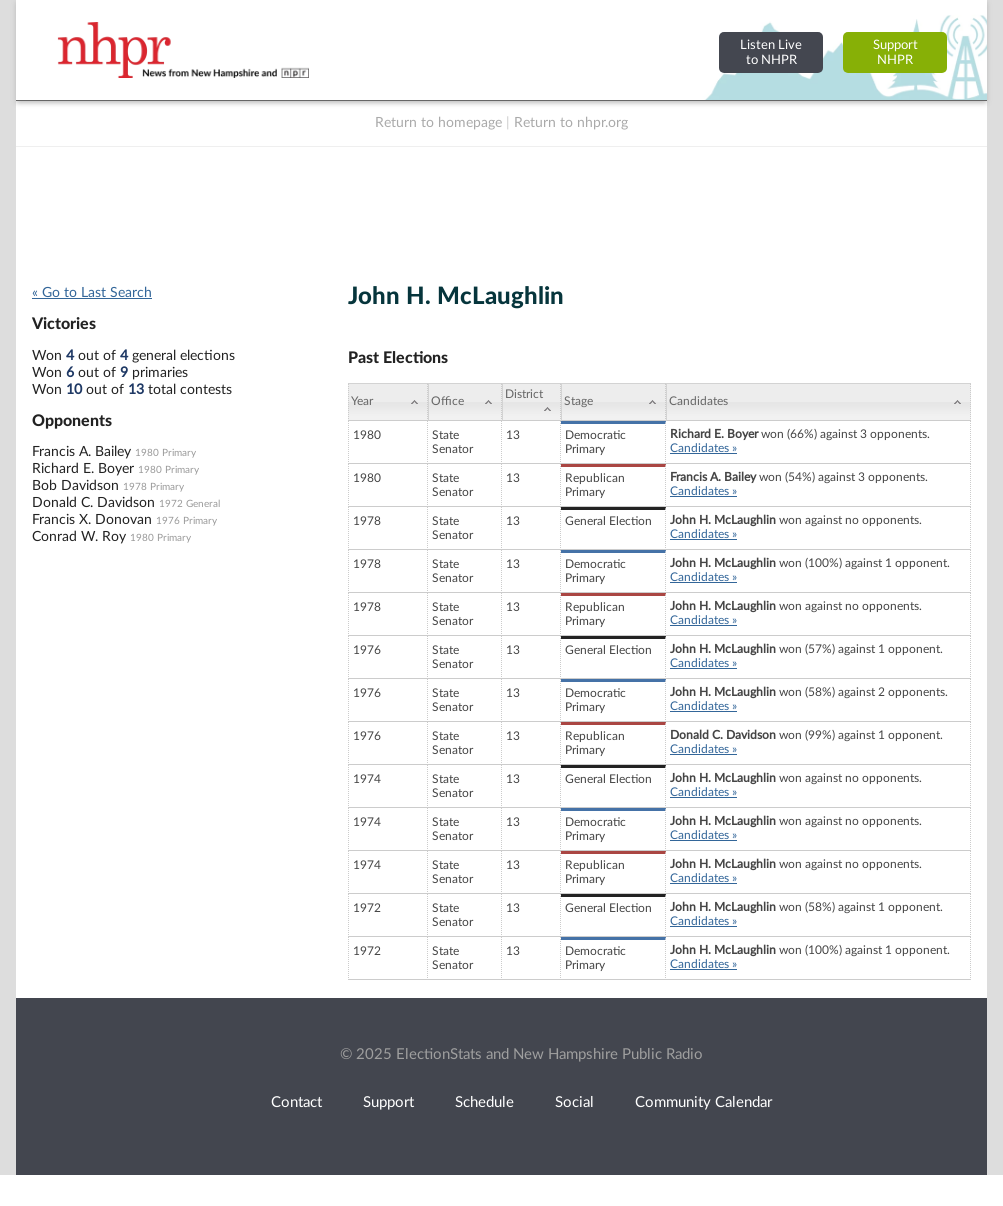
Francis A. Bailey (81, 452)
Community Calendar (703, 1102)
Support (388, 1102)
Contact (296, 1102)
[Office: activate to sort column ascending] (465, 402)
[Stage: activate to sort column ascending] (613, 402)
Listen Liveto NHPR (771, 52)
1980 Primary (165, 453)
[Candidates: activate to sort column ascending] (818, 402)
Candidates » (703, 448)
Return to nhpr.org (571, 123)
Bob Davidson (75, 486)
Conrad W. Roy (79, 537)
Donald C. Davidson (93, 503)
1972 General (189, 504)
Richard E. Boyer (83, 469)
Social (574, 1102)
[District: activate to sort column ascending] (531, 402)
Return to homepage (438, 123)
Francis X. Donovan (92, 520)
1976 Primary (186, 521)
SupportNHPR (895, 52)
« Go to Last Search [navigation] (92, 293)
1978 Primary (153, 487)
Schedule (484, 1102)
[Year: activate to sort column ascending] (388, 402)
